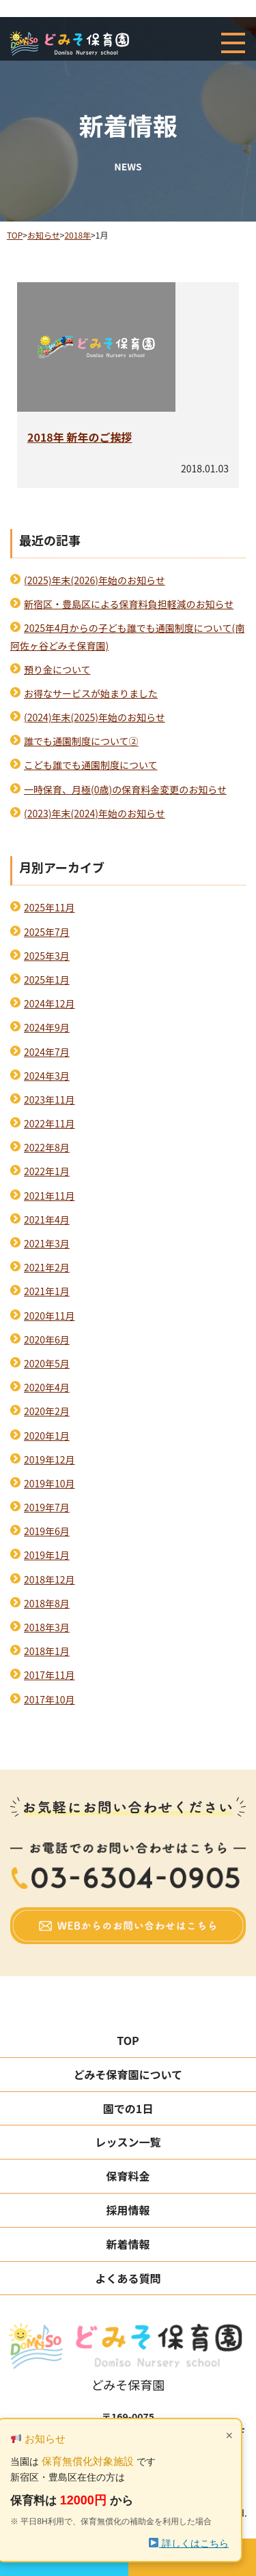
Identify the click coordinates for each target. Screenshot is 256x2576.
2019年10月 (49, 1483)
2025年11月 (49, 907)
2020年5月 (47, 1363)
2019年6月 (47, 1531)
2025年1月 (47, 979)
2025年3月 (47, 956)
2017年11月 (49, 1675)
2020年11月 (49, 1315)
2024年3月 (47, 1075)
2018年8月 (47, 1603)
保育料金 (128, 2176)
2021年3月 (47, 1243)
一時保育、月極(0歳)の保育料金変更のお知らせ (125, 789)
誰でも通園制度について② (81, 741)
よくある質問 (127, 2278)
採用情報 (128, 2210)
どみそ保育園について (128, 2074)
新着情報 (128, 2244)
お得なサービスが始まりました (91, 693)
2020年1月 (47, 1435)
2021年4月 (47, 1219)
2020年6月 (47, 1339)
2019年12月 (49, 1459)
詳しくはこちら (189, 2543)
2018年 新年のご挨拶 (79, 437)
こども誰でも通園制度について (91, 765)
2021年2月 (47, 1267)
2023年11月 (49, 1099)
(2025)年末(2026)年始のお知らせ (94, 580)
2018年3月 (47, 1627)
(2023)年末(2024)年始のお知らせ (94, 813)
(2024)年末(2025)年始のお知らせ (94, 717)
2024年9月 (47, 1027)
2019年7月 (47, 1507)
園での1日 (128, 2108)
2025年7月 (47, 932)
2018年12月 (49, 1579)
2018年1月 (47, 1651)
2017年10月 (49, 1699)
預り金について (57, 669)
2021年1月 (47, 1291)
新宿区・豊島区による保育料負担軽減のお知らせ (128, 604)
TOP (128, 2040)
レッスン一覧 (127, 2142)
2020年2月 (47, 1411)
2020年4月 (47, 1387)
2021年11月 (49, 1195)
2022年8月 (47, 1147)
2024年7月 (47, 1052)
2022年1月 (47, 1171)
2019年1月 (47, 1555)
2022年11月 (49, 1123)
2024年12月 (49, 1003)
